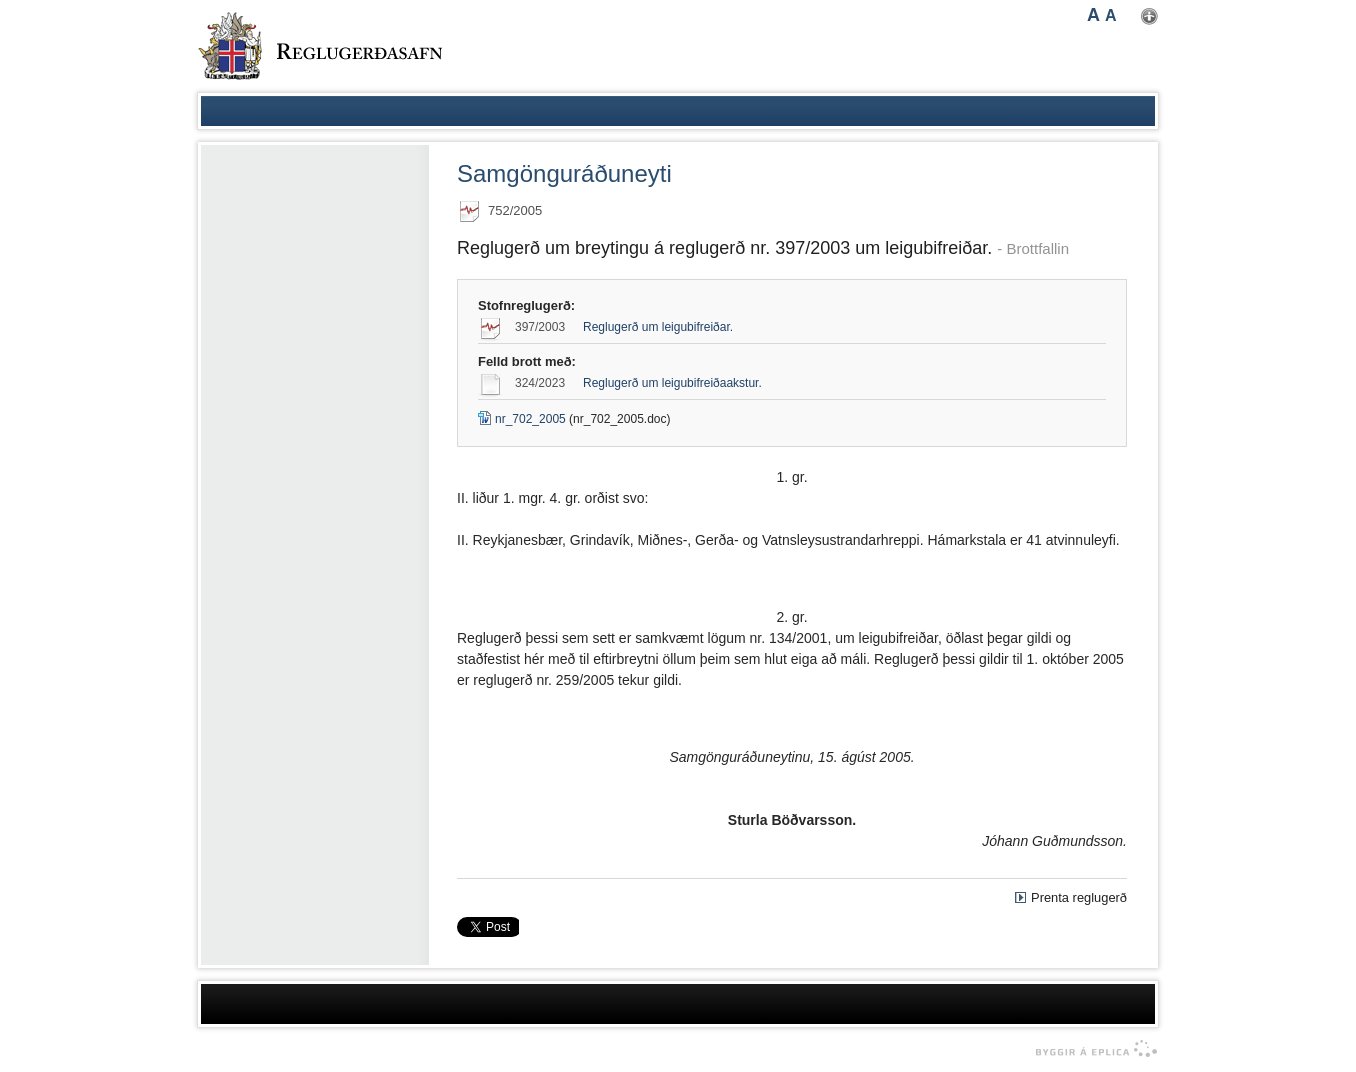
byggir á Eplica (1091, 1049)
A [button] (1093, 15)
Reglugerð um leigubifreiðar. (658, 327)
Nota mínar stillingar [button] (1149, 16)
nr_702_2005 (522, 419)
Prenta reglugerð (1079, 897)
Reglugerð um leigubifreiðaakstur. (672, 383)
